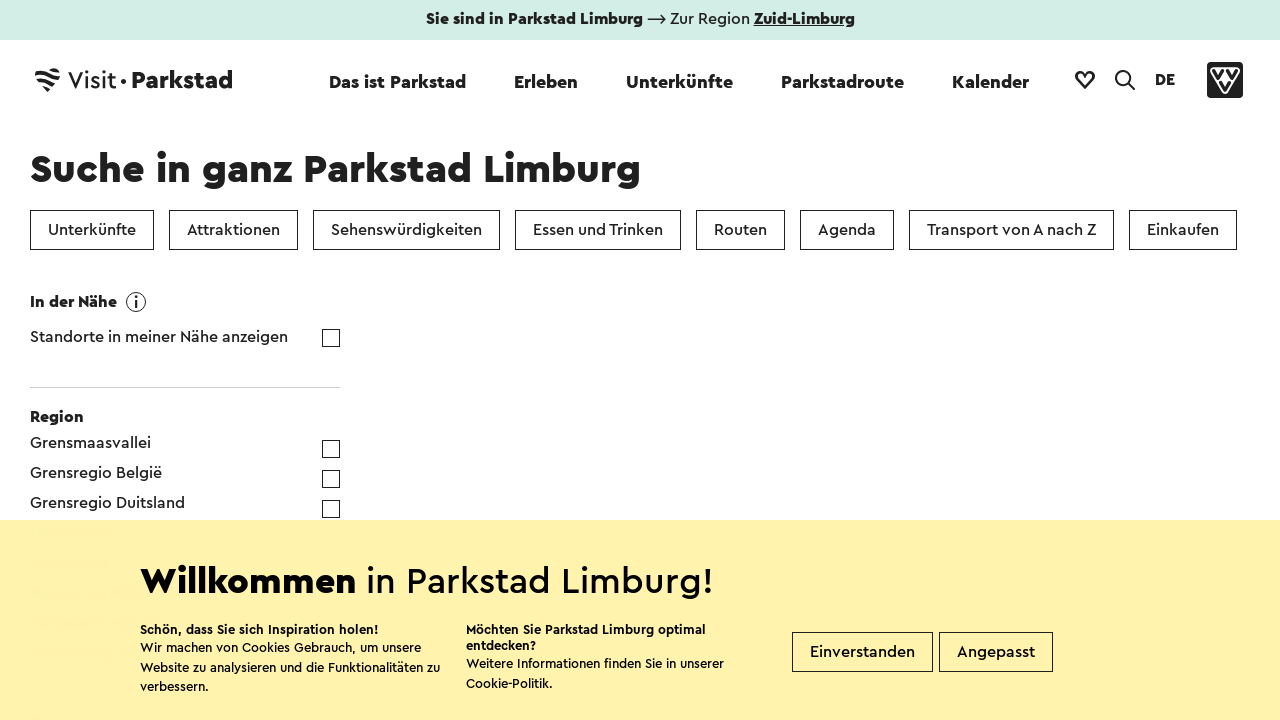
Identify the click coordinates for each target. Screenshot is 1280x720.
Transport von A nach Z (1011, 230)
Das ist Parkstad (397, 82)
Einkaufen (1183, 230)
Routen (740, 230)
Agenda (847, 230)
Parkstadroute (842, 82)
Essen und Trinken (598, 230)
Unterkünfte (679, 82)
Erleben (546, 82)
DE (1165, 80)
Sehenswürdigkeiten (406, 230)
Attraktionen (233, 230)
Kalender (990, 82)
